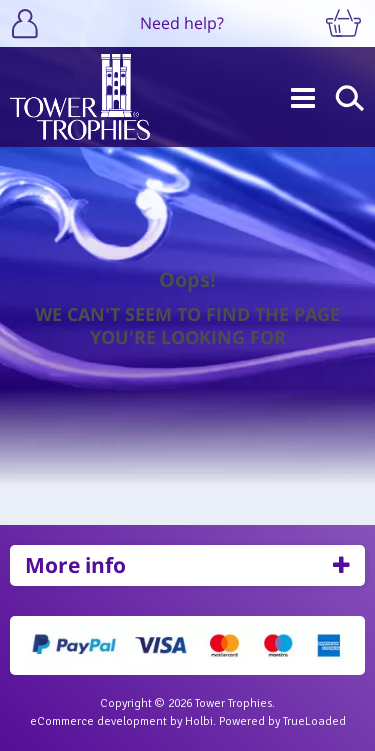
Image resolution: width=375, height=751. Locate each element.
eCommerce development (98, 721)
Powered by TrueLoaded (282, 721)
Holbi (199, 721)
